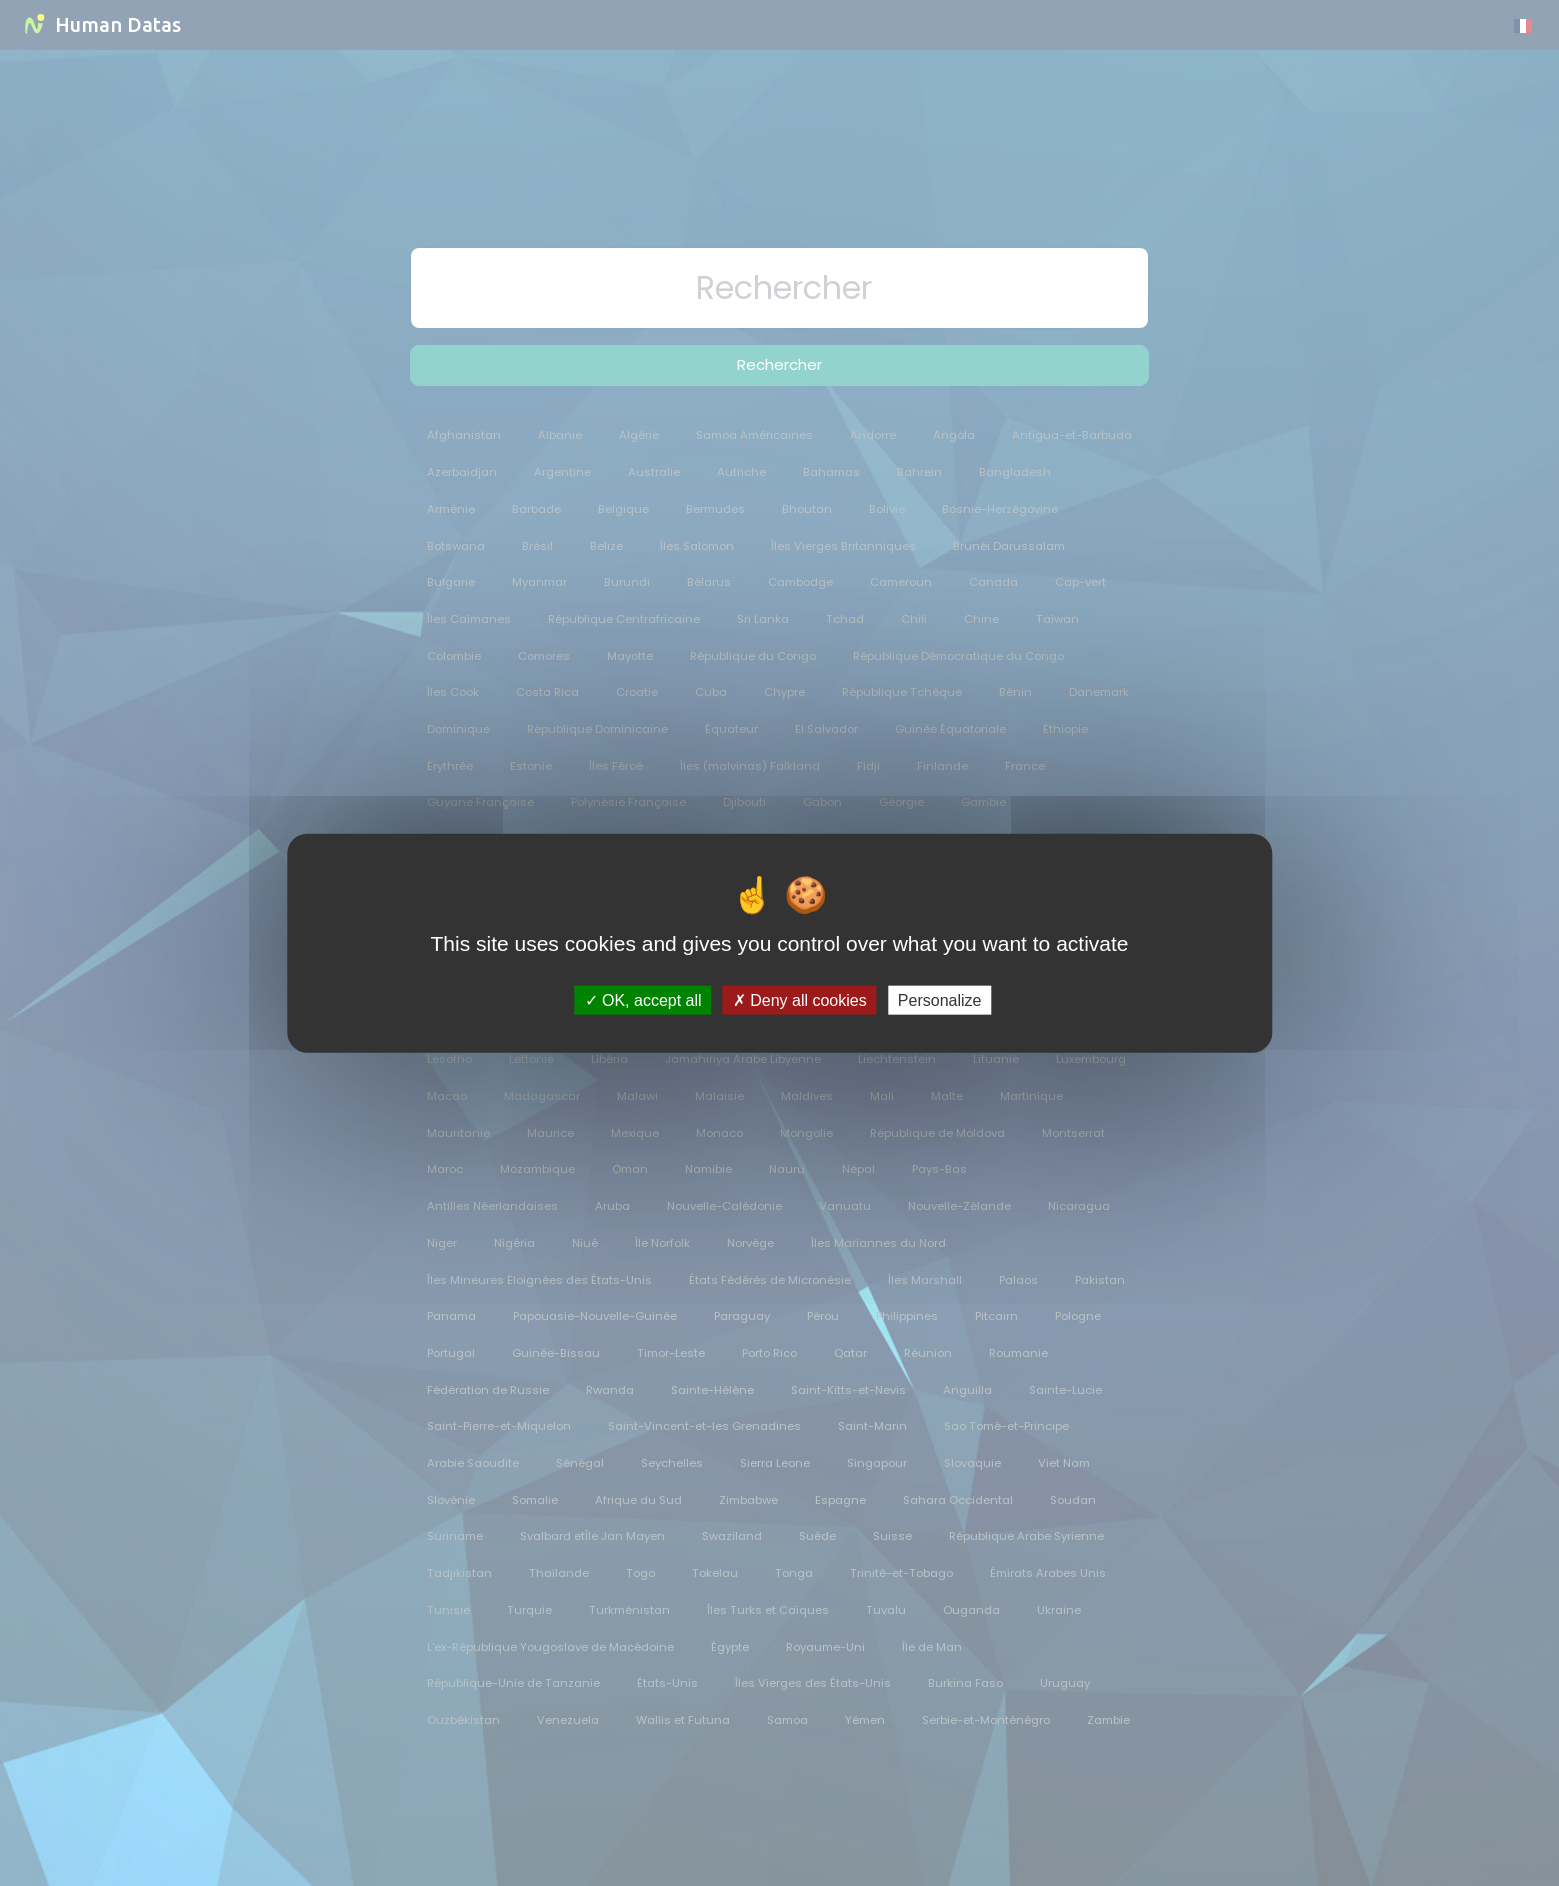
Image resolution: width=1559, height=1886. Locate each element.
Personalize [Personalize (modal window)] (940, 999)
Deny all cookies (800, 999)
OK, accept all (643, 999)
